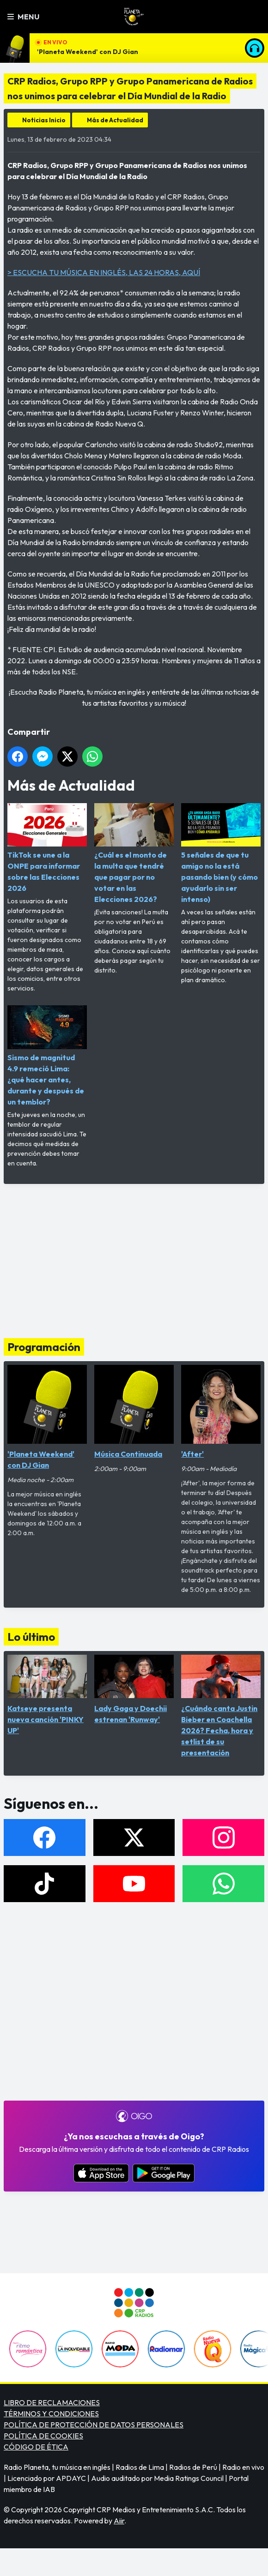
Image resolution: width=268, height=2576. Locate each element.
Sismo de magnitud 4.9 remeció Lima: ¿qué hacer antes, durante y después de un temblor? (47, 1055)
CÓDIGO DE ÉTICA (36, 2446)
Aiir (119, 2520)
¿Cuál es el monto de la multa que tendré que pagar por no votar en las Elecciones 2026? (134, 853)
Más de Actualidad (115, 120)
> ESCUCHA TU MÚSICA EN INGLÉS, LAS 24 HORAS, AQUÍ (103, 272)
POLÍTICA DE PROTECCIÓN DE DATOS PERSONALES (93, 2424)
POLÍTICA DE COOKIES (43, 2435)
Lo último (31, 1637)
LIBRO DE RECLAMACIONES (52, 2402)
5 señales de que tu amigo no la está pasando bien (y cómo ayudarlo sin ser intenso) (221, 853)
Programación (43, 1347)
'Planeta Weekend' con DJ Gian (87, 52)
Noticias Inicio (44, 120)
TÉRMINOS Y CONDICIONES (51, 2413)
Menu (23, 16)
